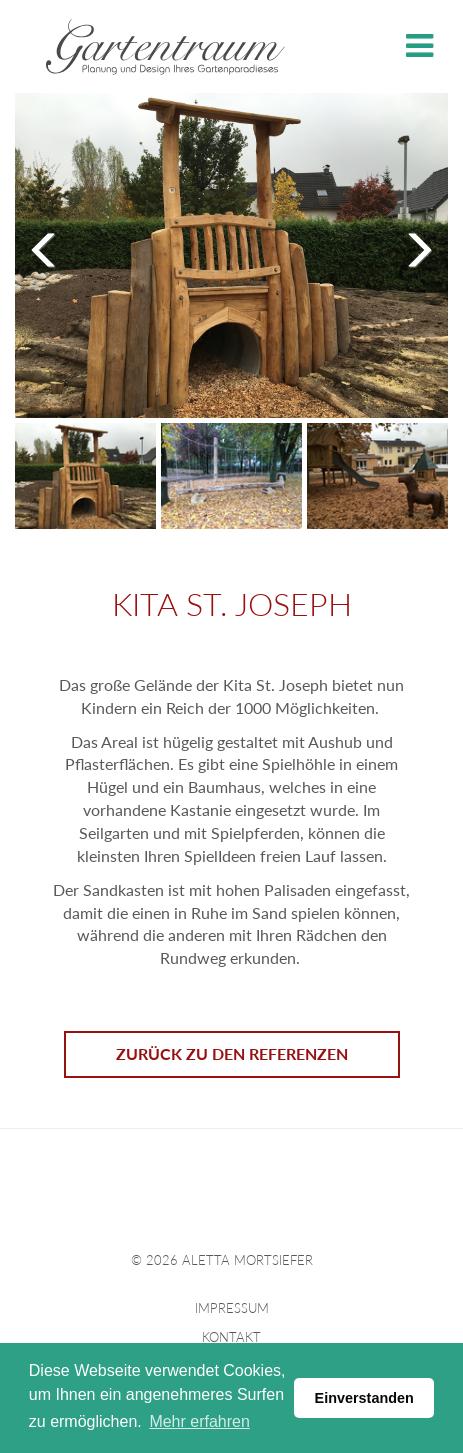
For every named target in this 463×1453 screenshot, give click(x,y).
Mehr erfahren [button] (199, 1421)
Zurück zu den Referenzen (232, 1049)
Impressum (232, 1305)
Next (413, 247)
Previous (50, 247)
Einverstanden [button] (364, 1398)
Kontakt (231, 1333)
